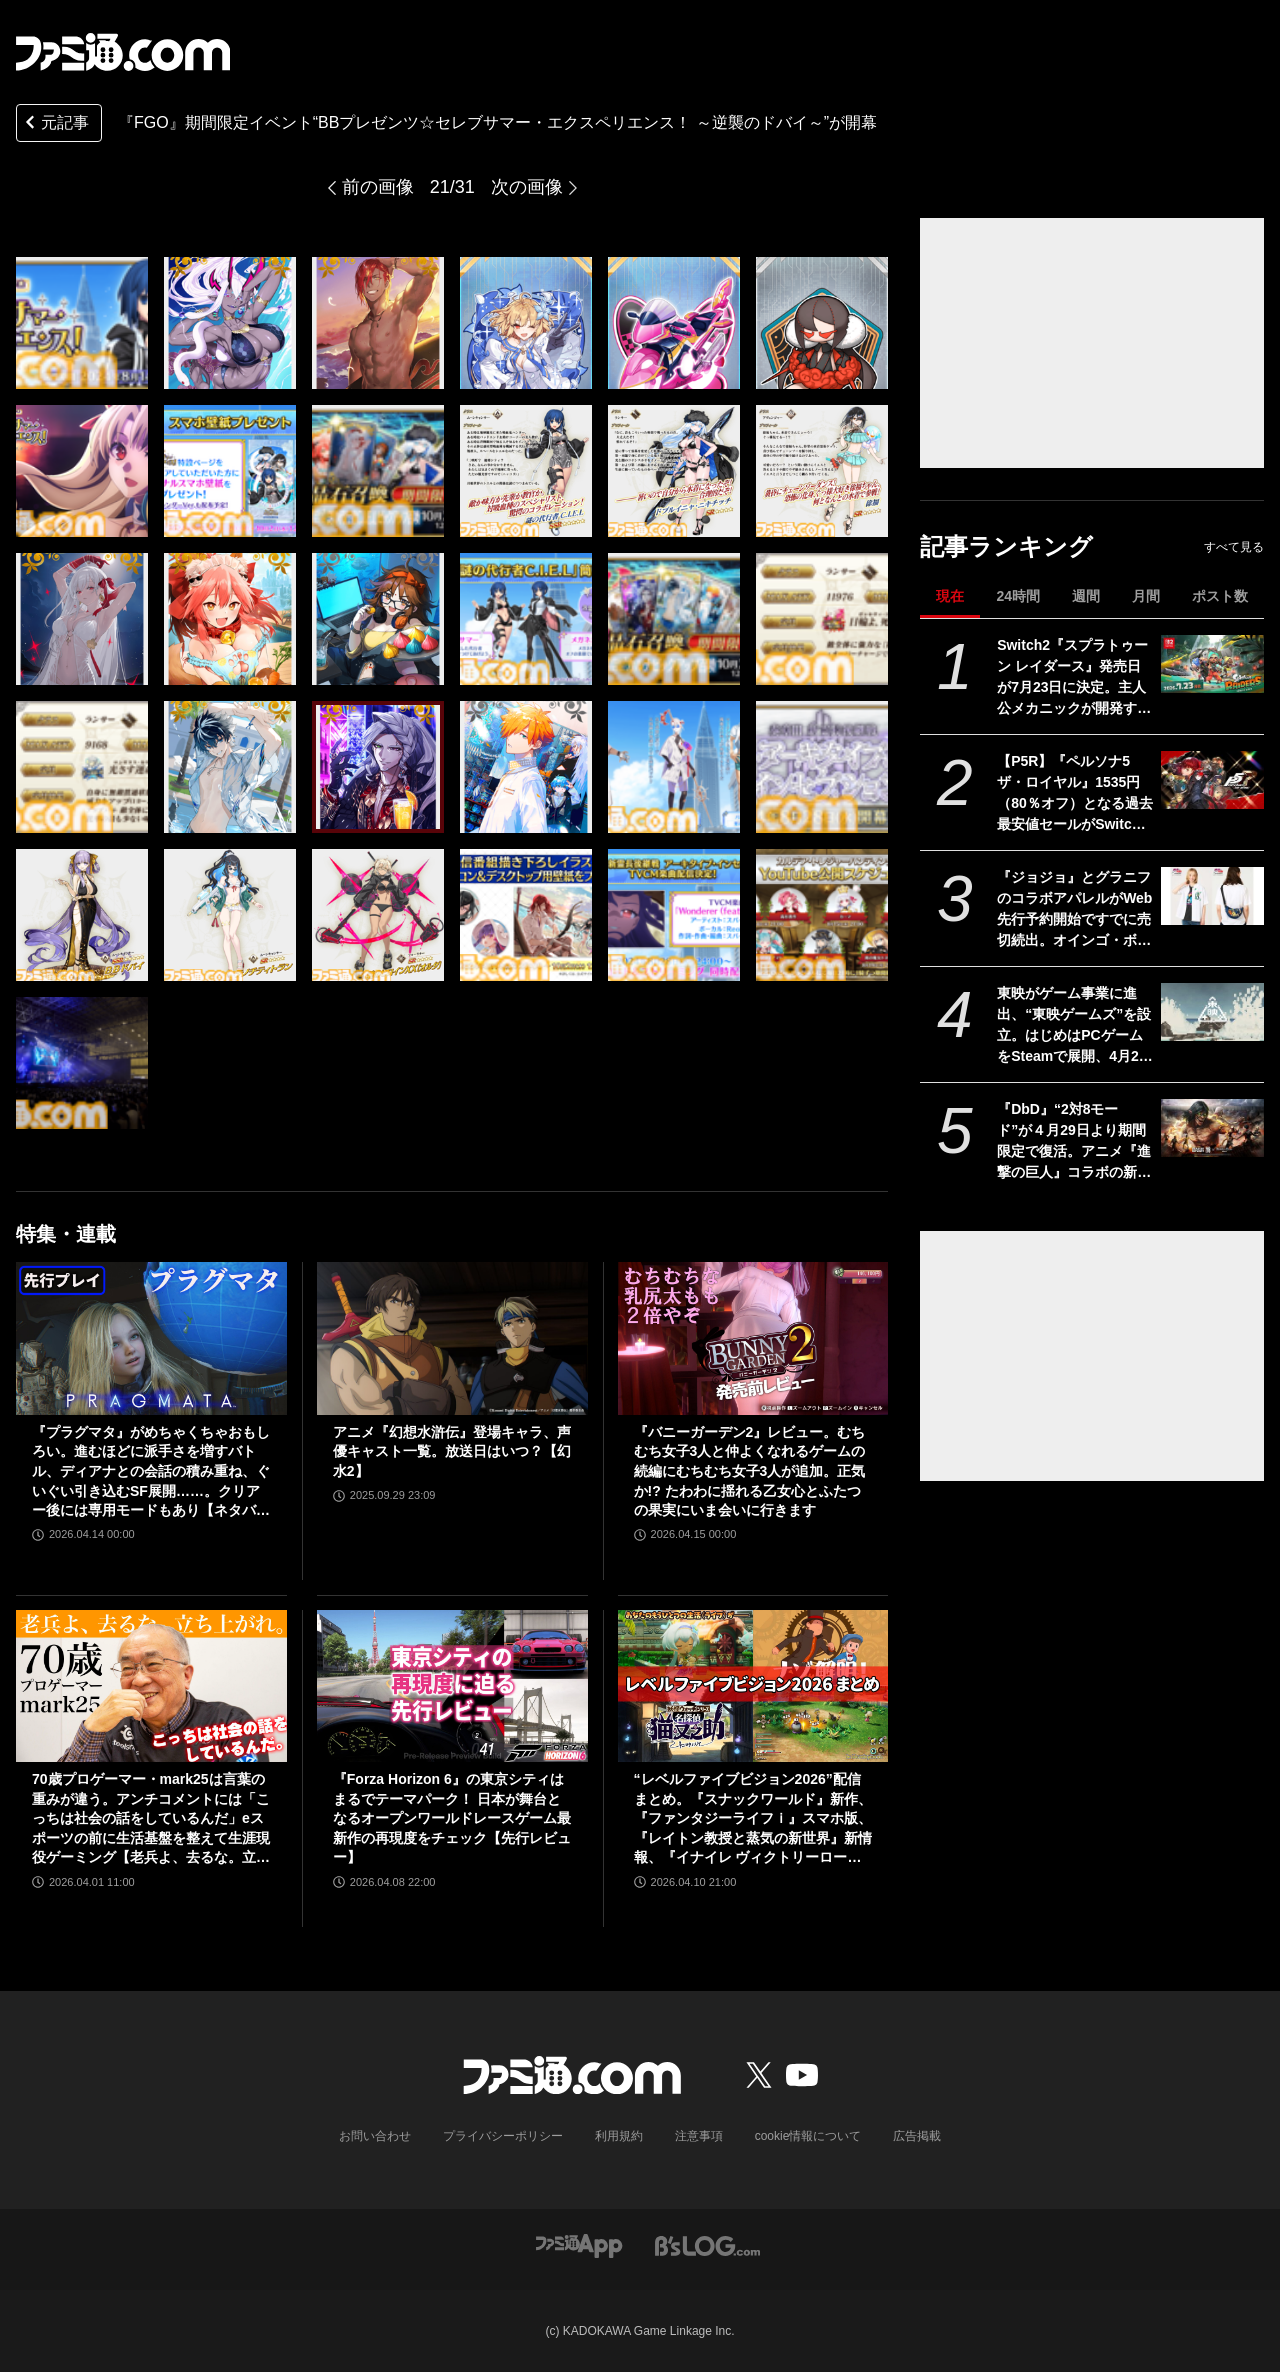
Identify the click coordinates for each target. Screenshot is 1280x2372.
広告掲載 (917, 2136)
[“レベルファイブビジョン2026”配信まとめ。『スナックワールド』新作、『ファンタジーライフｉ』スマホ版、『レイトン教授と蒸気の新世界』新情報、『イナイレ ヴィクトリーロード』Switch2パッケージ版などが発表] (753, 1686)
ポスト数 (1220, 596)
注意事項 (699, 2136)
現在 (950, 596)
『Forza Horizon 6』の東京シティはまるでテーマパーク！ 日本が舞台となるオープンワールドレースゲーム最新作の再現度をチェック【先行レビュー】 (452, 1818)
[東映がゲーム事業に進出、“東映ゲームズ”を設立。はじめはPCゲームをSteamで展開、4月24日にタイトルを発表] (1212, 1012)
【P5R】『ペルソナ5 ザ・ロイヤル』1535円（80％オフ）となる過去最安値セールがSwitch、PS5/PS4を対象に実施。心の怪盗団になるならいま (1075, 794)
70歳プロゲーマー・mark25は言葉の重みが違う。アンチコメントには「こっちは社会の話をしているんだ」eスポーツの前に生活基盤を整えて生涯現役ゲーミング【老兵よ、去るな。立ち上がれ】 (151, 1819)
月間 (1146, 596)
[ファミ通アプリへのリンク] (579, 2244)
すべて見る (1234, 547)
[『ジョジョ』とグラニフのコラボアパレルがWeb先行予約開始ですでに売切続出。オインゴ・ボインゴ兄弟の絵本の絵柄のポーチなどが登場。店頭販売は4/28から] (1212, 896)
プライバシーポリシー (503, 2136)
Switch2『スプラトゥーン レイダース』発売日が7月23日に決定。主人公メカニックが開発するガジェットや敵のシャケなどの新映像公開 (1074, 678)
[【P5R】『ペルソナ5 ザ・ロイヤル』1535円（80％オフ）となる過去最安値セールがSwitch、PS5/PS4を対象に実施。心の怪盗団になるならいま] (1212, 780)
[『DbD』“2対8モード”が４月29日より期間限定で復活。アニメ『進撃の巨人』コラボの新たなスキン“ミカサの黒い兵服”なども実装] (1212, 1128)
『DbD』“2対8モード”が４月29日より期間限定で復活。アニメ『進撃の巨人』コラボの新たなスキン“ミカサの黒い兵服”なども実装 (1074, 1142)
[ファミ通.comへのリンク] (123, 52)
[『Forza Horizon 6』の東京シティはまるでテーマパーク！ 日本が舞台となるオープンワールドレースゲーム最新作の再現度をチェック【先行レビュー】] (452, 1686)
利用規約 (619, 2136)
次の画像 (527, 187)
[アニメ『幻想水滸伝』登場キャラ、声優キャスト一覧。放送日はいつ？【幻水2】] (452, 1338)
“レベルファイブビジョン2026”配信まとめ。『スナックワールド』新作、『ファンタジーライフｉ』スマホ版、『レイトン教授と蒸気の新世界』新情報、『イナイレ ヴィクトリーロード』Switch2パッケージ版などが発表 (753, 1819)
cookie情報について (808, 2136)
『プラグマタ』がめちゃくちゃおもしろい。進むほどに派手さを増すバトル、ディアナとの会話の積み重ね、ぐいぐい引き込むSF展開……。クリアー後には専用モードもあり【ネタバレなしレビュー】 (151, 1472)
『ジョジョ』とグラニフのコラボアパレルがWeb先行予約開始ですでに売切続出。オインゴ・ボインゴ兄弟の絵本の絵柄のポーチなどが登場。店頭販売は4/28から (1074, 910)
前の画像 (378, 187)
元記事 (55, 124)
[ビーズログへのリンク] (707, 2244)
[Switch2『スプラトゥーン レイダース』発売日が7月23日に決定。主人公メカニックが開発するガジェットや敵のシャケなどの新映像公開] (1212, 664)
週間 (1086, 596)
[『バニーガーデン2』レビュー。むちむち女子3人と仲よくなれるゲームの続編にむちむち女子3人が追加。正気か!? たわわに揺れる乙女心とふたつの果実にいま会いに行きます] (753, 1338)
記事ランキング (1006, 546)
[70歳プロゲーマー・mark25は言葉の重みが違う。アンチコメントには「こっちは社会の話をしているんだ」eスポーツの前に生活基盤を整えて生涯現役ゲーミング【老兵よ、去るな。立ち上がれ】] (151, 1686)
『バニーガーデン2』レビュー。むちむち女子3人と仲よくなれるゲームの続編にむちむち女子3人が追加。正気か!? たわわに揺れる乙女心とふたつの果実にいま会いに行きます (750, 1471)
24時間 (1018, 596)
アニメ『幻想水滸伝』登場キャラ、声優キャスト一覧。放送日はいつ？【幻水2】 (452, 1451)
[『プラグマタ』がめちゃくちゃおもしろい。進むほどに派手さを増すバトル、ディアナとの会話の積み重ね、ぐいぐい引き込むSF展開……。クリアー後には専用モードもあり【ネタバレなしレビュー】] (151, 1338)
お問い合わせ (375, 2136)
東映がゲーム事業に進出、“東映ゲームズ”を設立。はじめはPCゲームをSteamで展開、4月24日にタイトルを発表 (1074, 1026)
